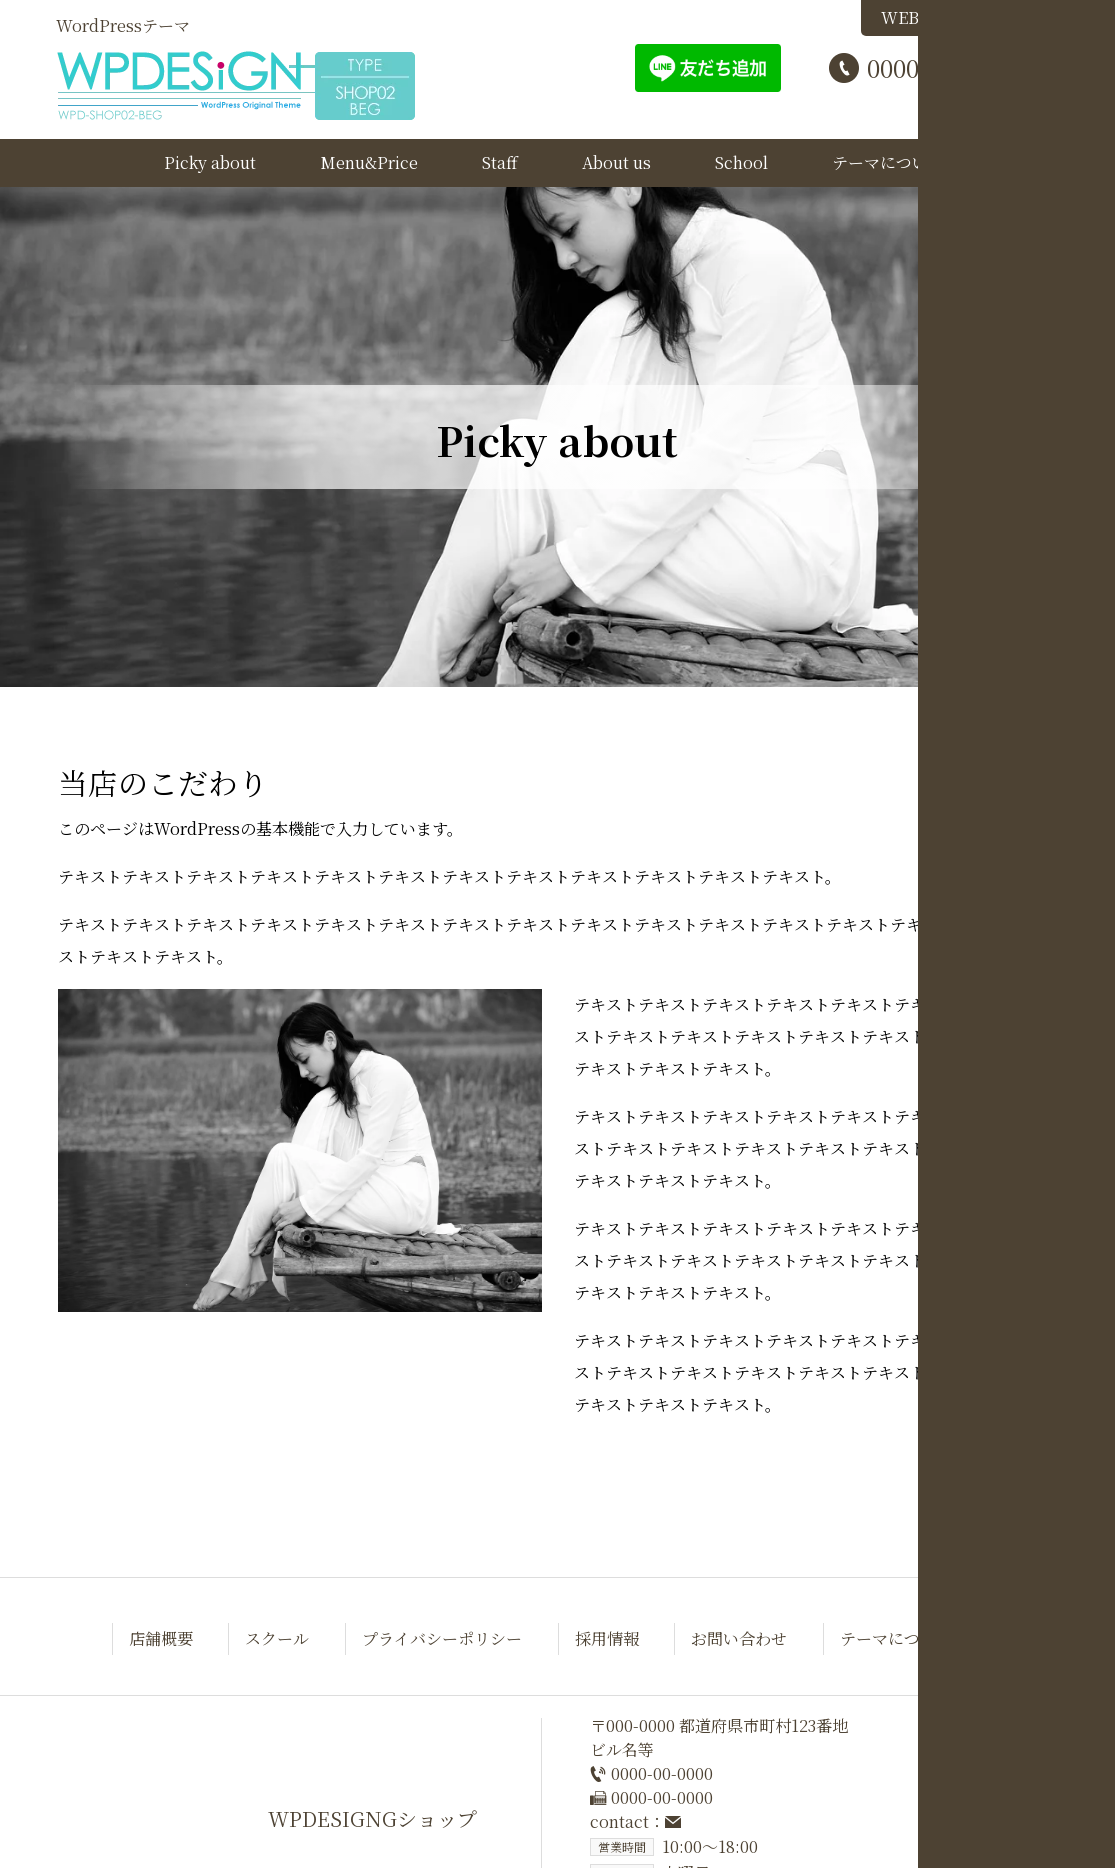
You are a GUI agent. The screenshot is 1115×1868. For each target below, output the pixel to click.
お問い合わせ (739, 1638)
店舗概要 (161, 1638)
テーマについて (888, 162)
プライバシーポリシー (442, 1638)
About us (616, 162)
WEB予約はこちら (960, 17)
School (741, 162)
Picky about (210, 162)
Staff (500, 162)
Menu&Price (369, 162)
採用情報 (607, 1638)
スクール (277, 1638)
